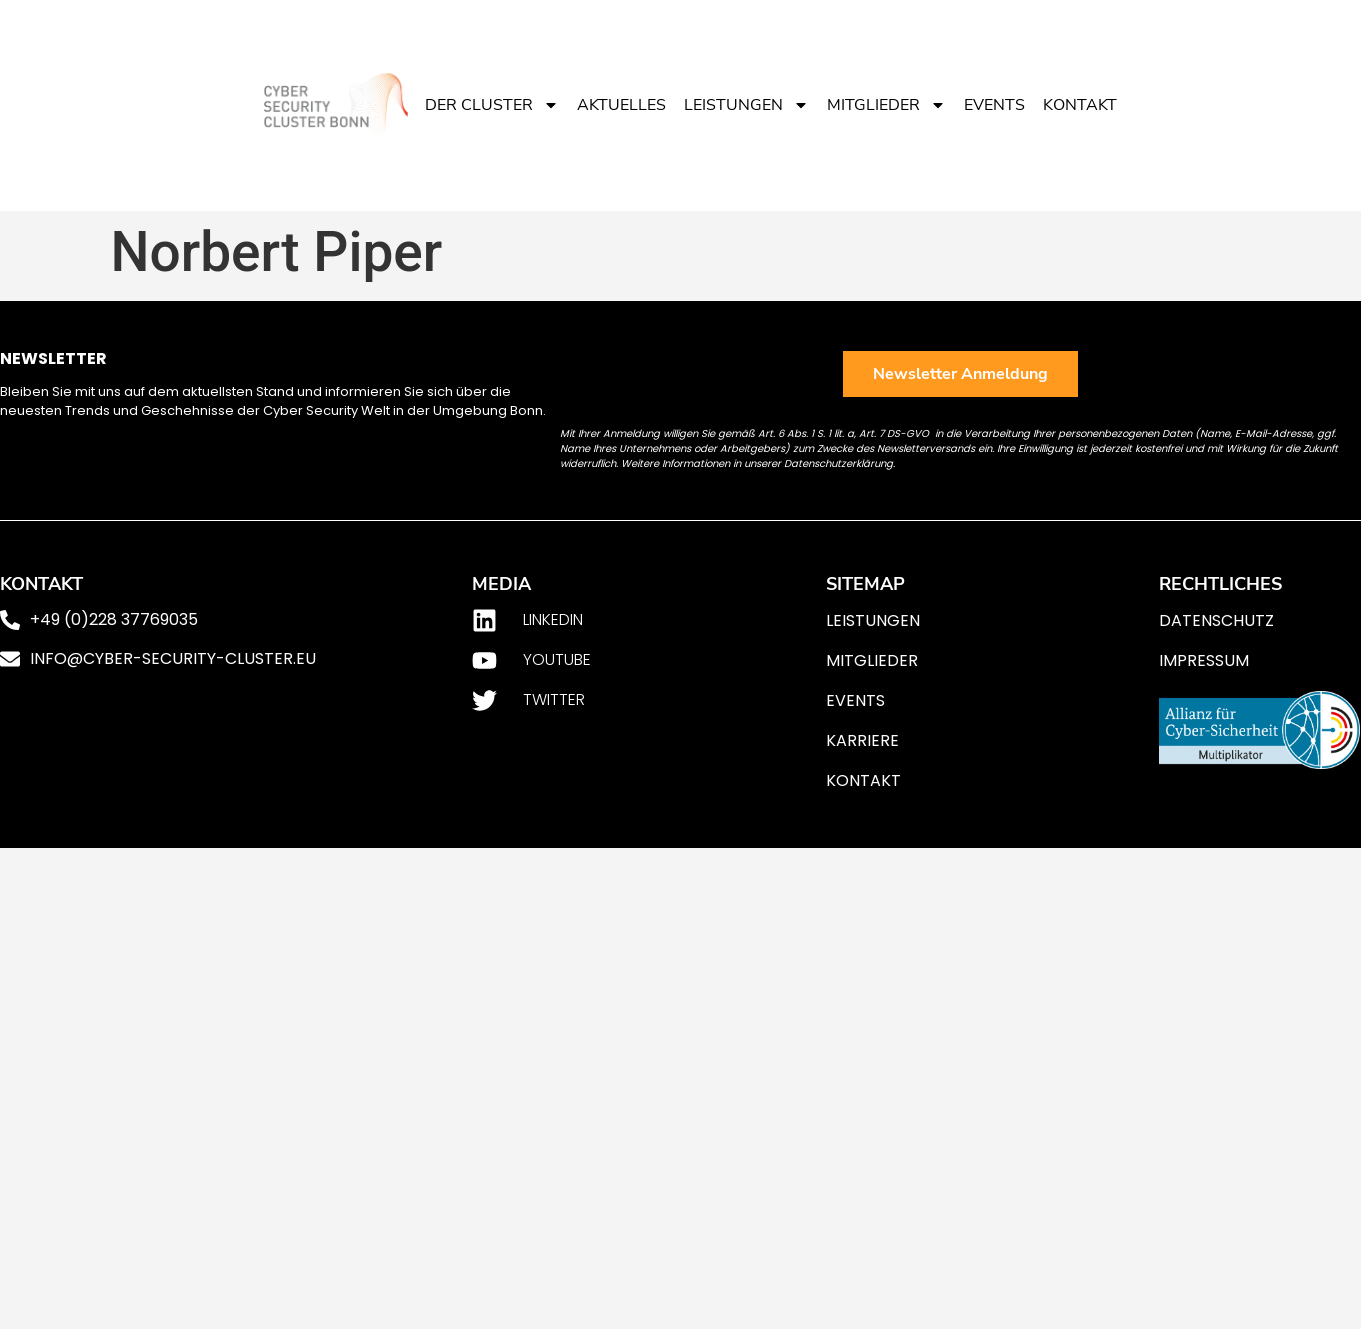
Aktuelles (621, 105)
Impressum (1204, 660)
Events (994, 105)
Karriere (862, 740)
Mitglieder (886, 105)
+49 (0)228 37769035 (114, 619)
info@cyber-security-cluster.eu (173, 658)
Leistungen (746, 105)
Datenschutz (1216, 620)
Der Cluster (492, 105)
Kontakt (1080, 105)
